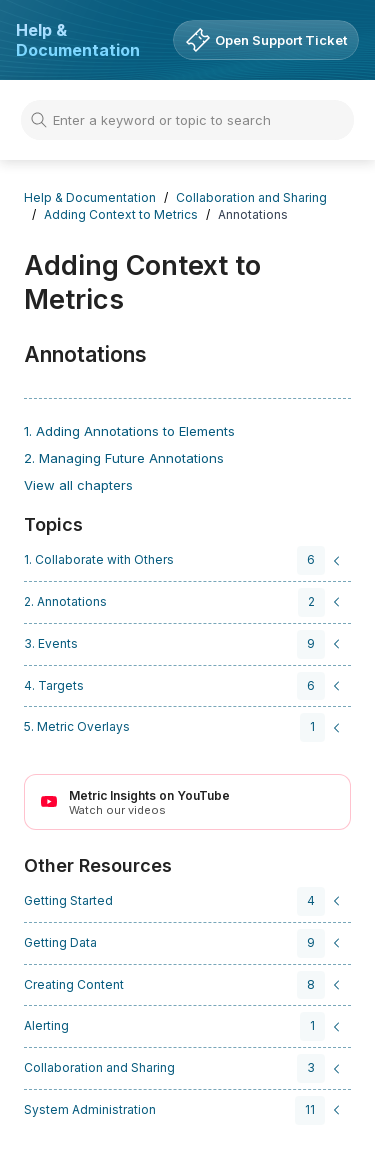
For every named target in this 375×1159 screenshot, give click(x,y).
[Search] (187, 120)
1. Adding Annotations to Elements (129, 431)
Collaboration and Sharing (251, 197)
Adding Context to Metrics (121, 214)
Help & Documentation (78, 40)
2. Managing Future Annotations (124, 458)
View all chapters (78, 485)
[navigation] (184, 560)
